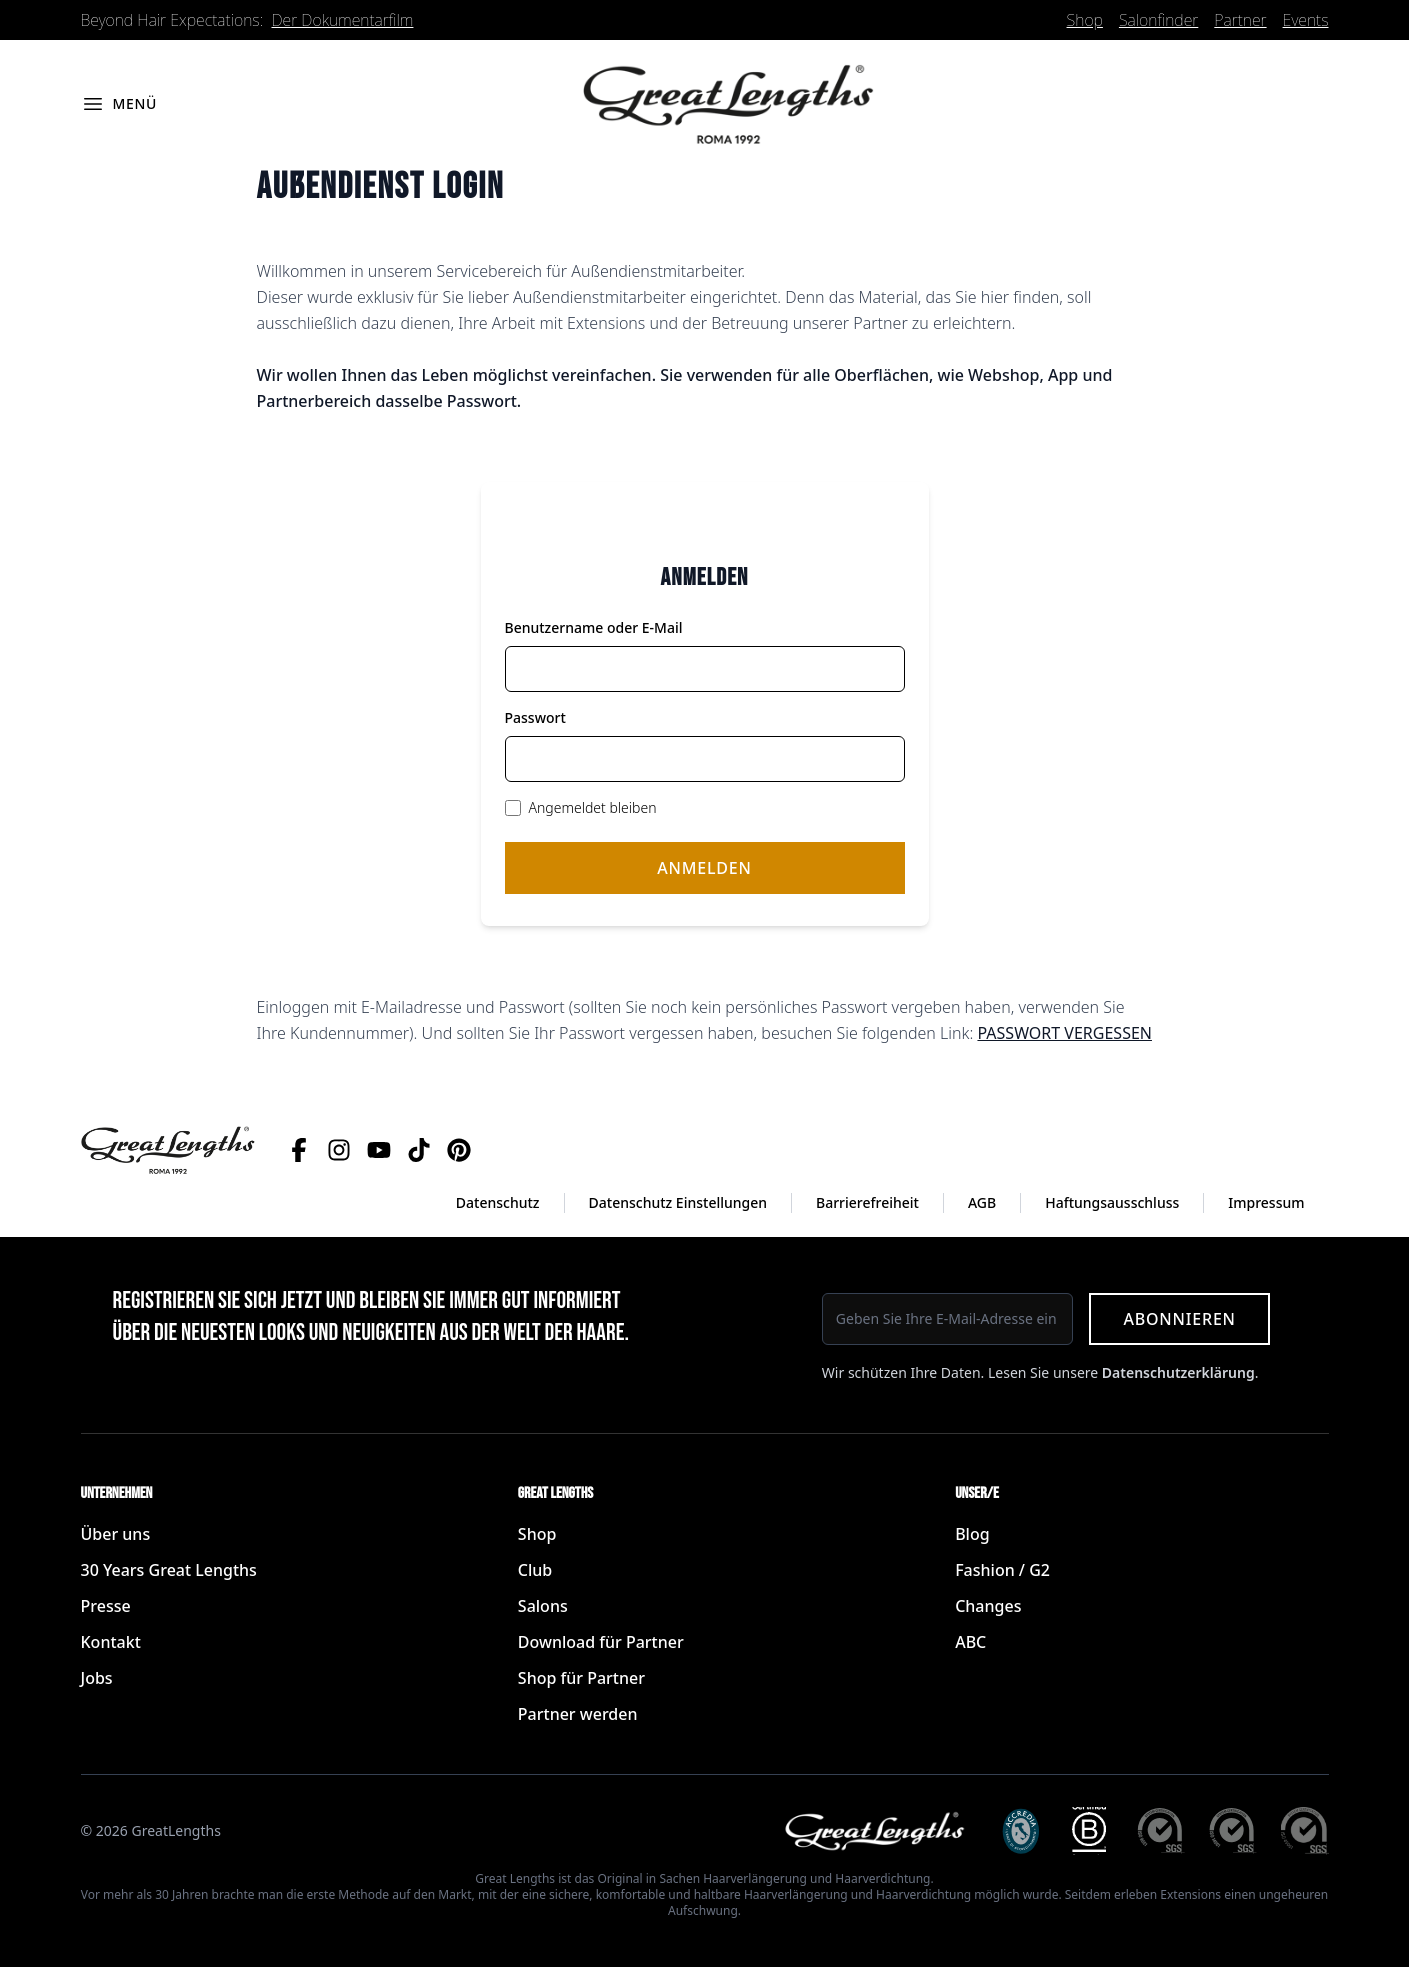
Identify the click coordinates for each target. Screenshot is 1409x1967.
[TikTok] (419, 1150)
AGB (982, 1202)
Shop (1085, 20)
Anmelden (704, 868)
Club (535, 1570)
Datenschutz (498, 1202)
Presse (106, 1606)
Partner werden (578, 1714)
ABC (970, 1642)
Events (1306, 20)
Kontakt (111, 1642)
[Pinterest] (459, 1150)
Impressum (1266, 1202)
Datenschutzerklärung (1178, 1372)
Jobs (97, 1678)
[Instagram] (339, 1150)
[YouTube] (379, 1150)
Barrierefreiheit (867, 1202)
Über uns (116, 1534)
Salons (543, 1606)
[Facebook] (299, 1150)
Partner (1240, 20)
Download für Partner (601, 1642)
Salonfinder (1158, 20)
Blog (972, 1534)
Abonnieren (1179, 1319)
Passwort (535, 717)
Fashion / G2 (1002, 1570)
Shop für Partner (581, 1678)
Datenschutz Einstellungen (678, 1202)
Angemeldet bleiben (593, 807)
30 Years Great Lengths (169, 1570)
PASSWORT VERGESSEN (1064, 1033)
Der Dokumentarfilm (343, 20)
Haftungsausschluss (1112, 1202)
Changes (988, 1606)
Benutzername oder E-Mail (594, 627)
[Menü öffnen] (119, 104)
